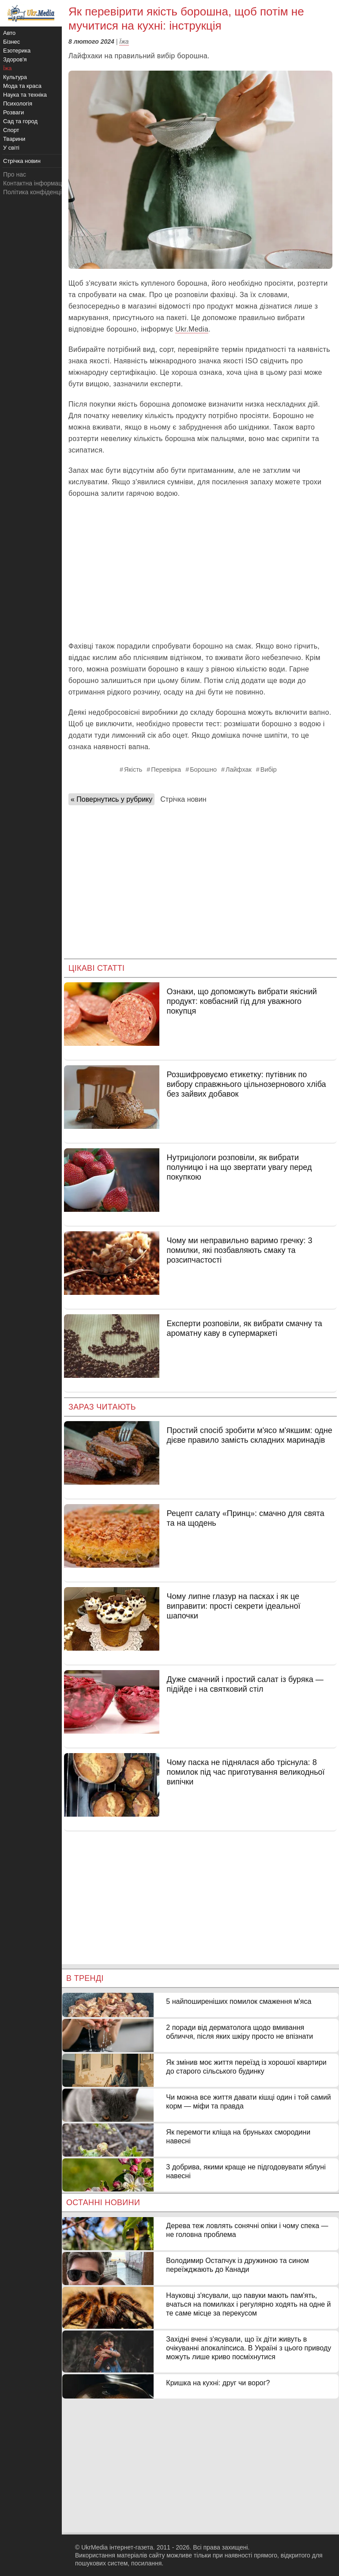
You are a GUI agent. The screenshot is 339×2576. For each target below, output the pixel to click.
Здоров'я (15, 59)
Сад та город (20, 121)
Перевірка (166, 769)
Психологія (17, 103)
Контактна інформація (35, 183)
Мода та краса (22, 86)
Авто (9, 33)
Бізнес (11, 41)
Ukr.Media (191, 329)
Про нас (14, 174)
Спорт (11, 130)
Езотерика (16, 50)
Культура (15, 77)
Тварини (14, 139)
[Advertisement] (200, 570)
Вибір (268, 769)
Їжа (123, 41)
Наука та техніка (25, 94)
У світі (11, 147)
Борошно (203, 769)
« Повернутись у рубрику (111, 799)
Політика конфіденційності (41, 192)
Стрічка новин (183, 799)
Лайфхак (239, 769)
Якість (133, 769)
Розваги (13, 112)
